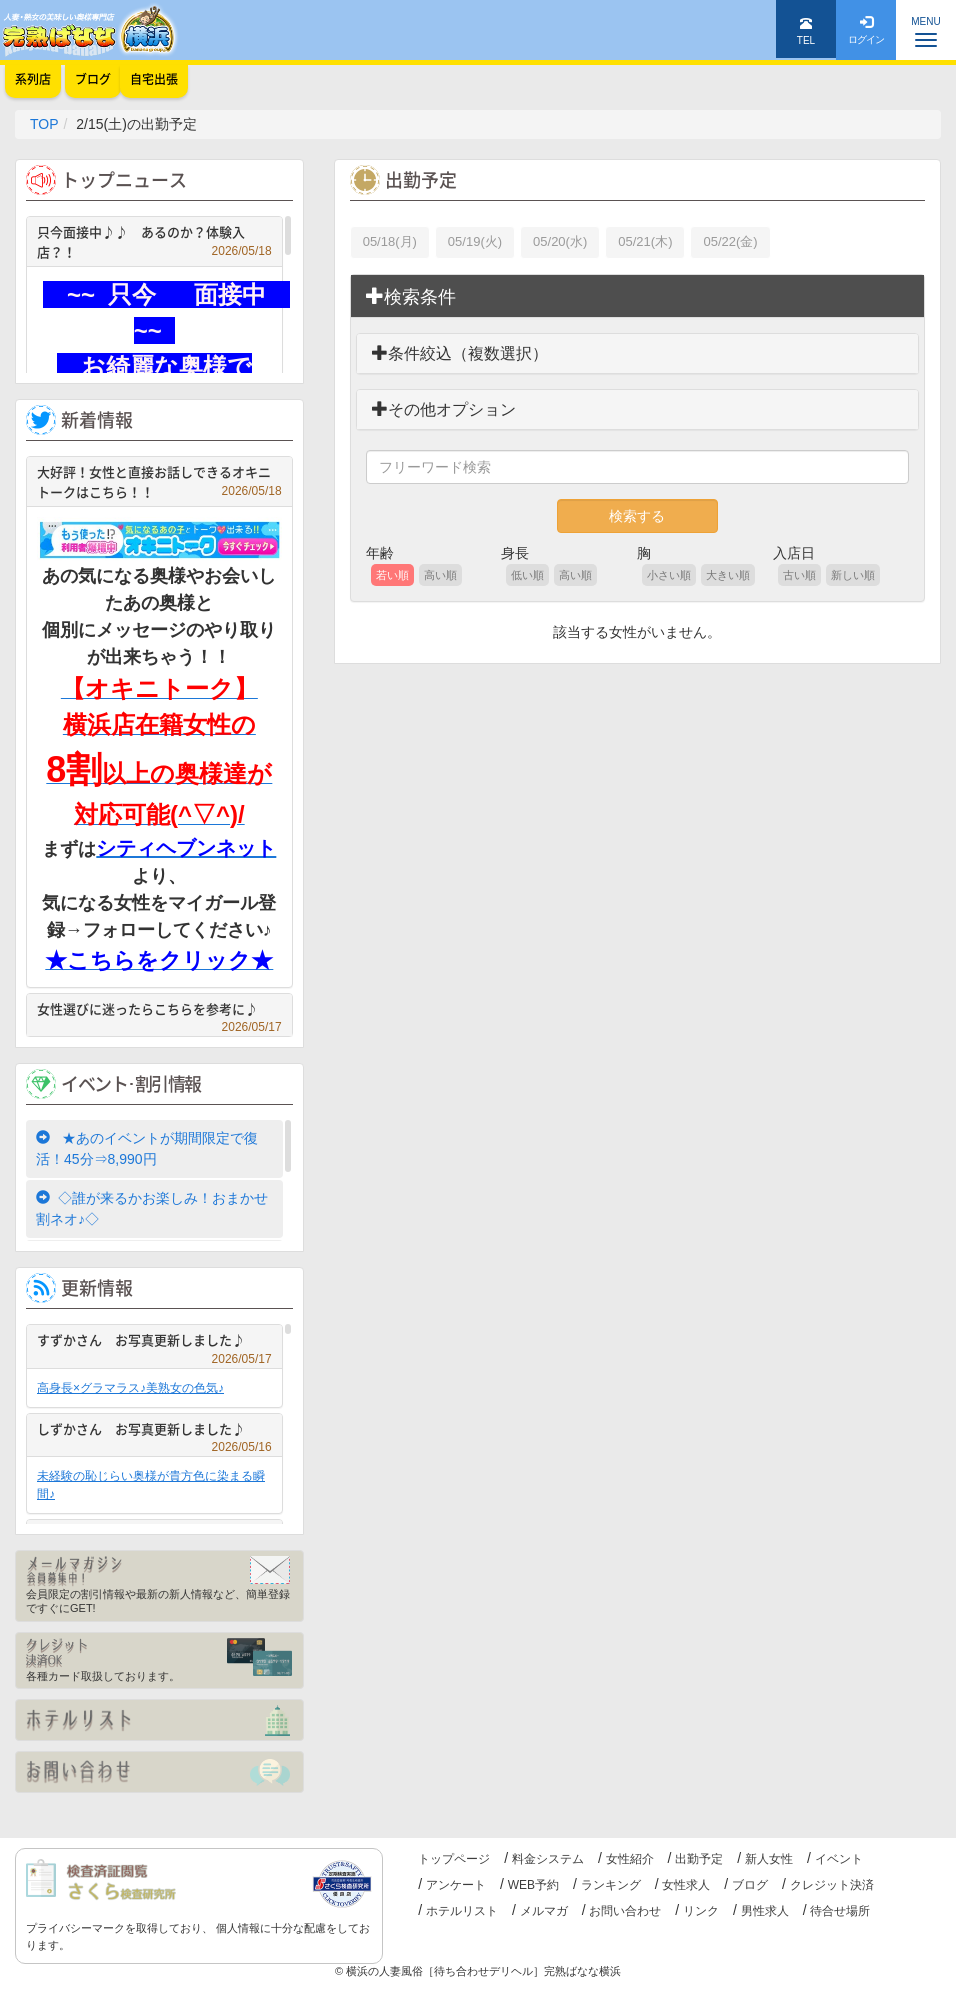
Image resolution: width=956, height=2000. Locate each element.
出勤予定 (699, 1859)
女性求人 (686, 1885)
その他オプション (444, 409)
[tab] (637, 297)
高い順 (440, 575)
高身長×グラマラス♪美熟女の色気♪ (130, 1388)
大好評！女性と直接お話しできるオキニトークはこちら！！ (159, 481)
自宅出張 (154, 79)
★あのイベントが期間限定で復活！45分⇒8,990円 (147, 1148)
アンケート (456, 1885)
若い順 (392, 575)
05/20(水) (560, 241)
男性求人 (765, 1911)
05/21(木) (645, 241)
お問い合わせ (625, 1911)
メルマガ (544, 1911)
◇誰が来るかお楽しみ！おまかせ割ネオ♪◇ (152, 1208)
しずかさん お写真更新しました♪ (154, 1431)
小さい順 (669, 575)
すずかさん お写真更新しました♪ (154, 1342)
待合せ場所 (840, 1911)
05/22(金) (730, 241)
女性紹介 (630, 1859)
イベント (839, 1859)
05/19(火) (475, 241)
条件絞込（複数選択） (460, 353)
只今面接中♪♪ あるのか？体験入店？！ (154, 241)
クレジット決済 (832, 1885)
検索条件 (411, 296)
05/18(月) (390, 241)
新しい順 (853, 575)
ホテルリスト (462, 1911)
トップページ (454, 1859)
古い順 (799, 575)
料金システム (548, 1859)
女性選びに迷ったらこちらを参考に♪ (159, 1011)
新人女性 (769, 1859)
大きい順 (728, 575)
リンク (701, 1911)
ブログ (750, 1885)
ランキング (611, 1885)
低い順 (527, 575)
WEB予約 (533, 1885)
